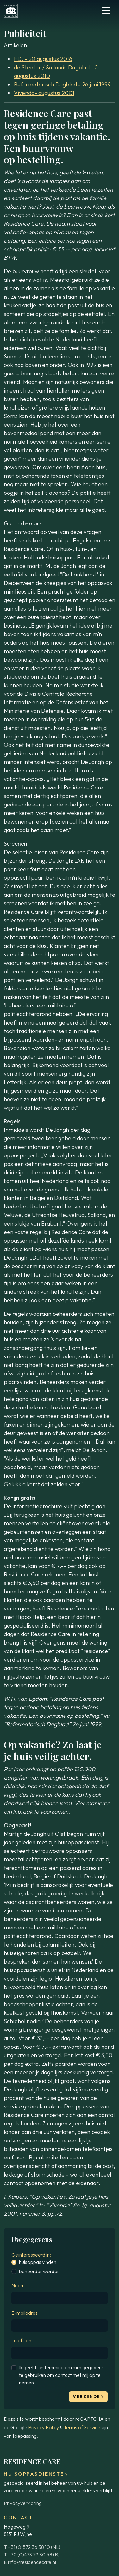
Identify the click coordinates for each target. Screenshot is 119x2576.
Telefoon (21, 2340)
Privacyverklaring (23, 2503)
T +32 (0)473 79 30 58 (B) (32, 2554)
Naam (18, 2285)
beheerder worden (39, 2271)
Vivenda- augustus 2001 (44, 93)
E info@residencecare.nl (30, 2562)
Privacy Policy (43, 2427)
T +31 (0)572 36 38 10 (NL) (32, 2547)
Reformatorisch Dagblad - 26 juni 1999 (62, 84)
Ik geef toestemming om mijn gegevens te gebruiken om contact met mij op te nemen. (61, 2374)
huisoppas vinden (37, 2262)
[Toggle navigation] (106, 10)
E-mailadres (24, 2313)
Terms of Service (82, 2427)
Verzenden (88, 2396)
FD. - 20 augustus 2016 (43, 58)
